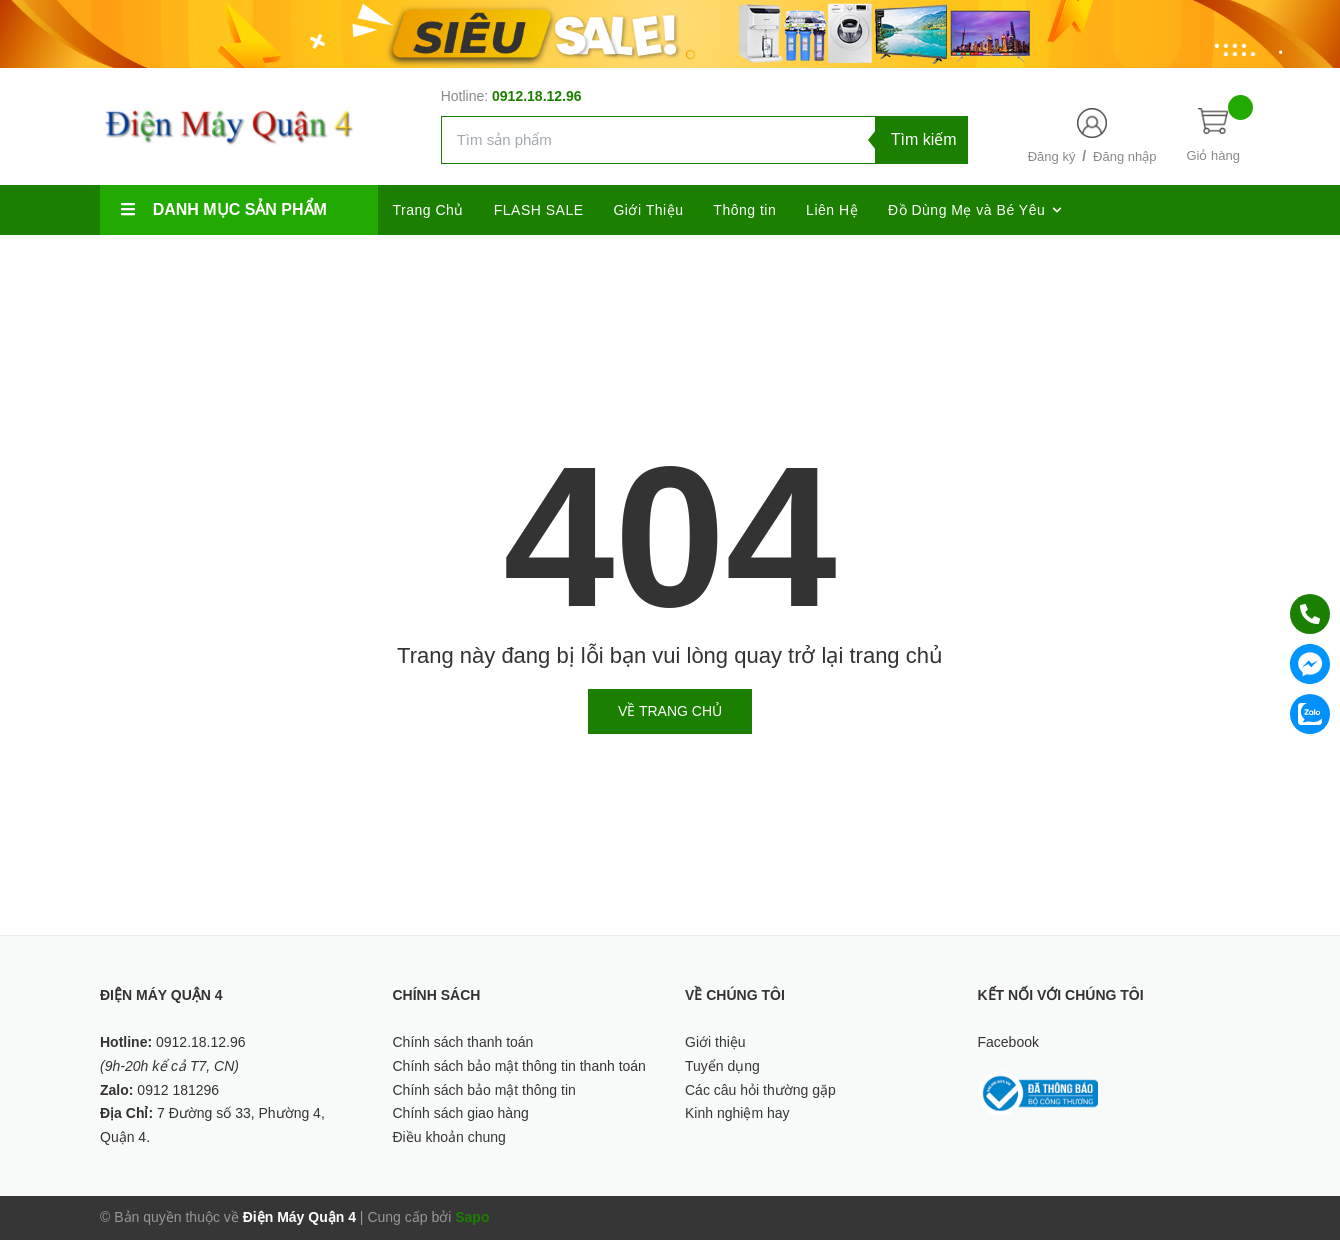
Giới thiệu (715, 1042)
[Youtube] (1217, 260)
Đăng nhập (1124, 156)
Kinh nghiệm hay (737, 1113)
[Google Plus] (1129, 260)
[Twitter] (1085, 260)
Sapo (472, 1217)
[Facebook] (1042, 260)
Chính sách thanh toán (463, 1042)
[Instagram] (1173, 260)
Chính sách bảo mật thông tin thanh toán (519, 1066)
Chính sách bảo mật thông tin (484, 1090)
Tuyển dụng (722, 1066)
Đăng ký (1052, 156)
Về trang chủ (670, 711)
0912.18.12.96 (537, 96)
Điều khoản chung (449, 1137)
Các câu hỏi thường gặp (760, 1090)
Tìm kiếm (924, 139)
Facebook (1008, 1042)
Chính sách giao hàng (461, 1113)
